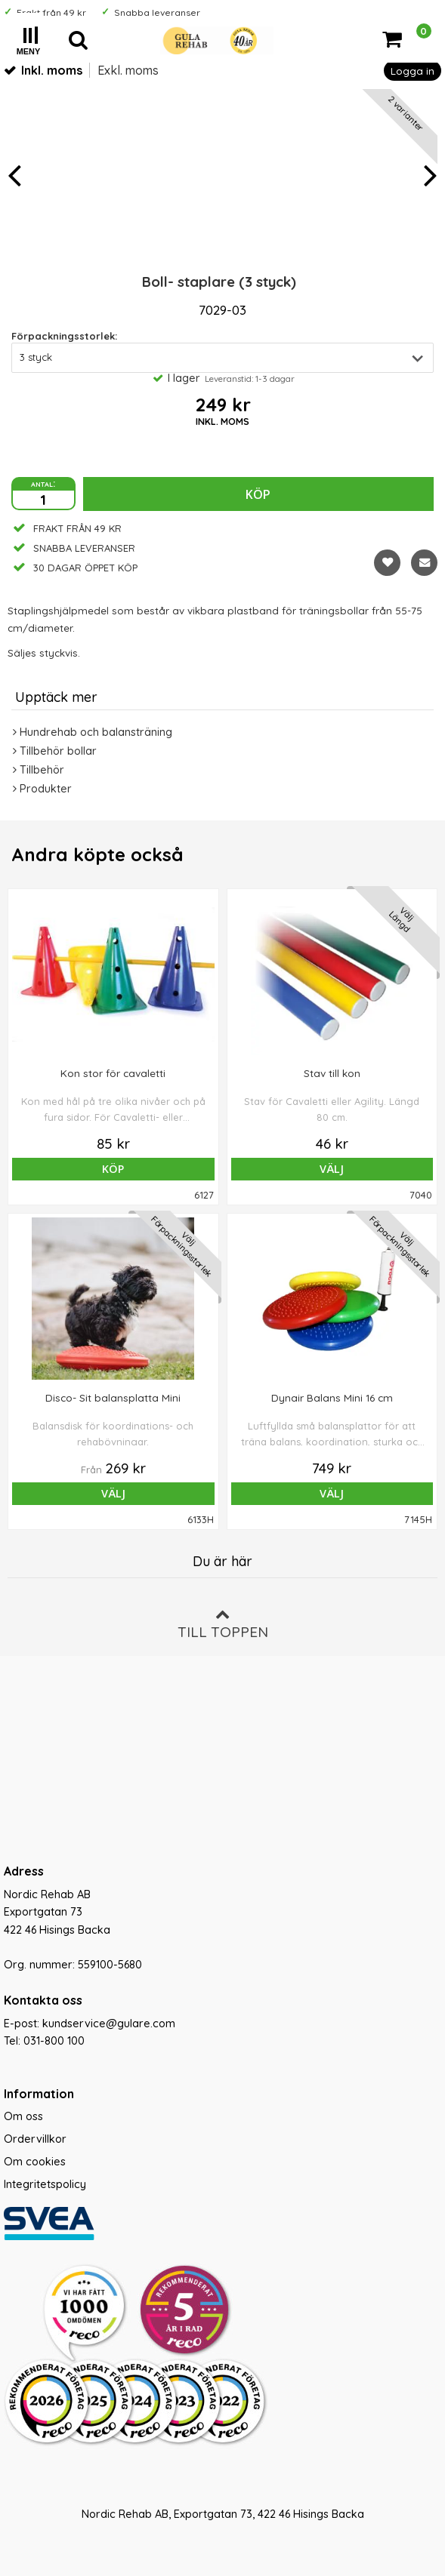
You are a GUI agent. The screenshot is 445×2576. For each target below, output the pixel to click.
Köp (258, 494)
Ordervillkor (35, 2139)
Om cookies (35, 2161)
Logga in (412, 70)
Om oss (23, 2116)
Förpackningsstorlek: (64, 336)
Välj (332, 1169)
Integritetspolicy (45, 2184)
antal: (43, 483)
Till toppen (223, 1624)
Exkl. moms (128, 70)
